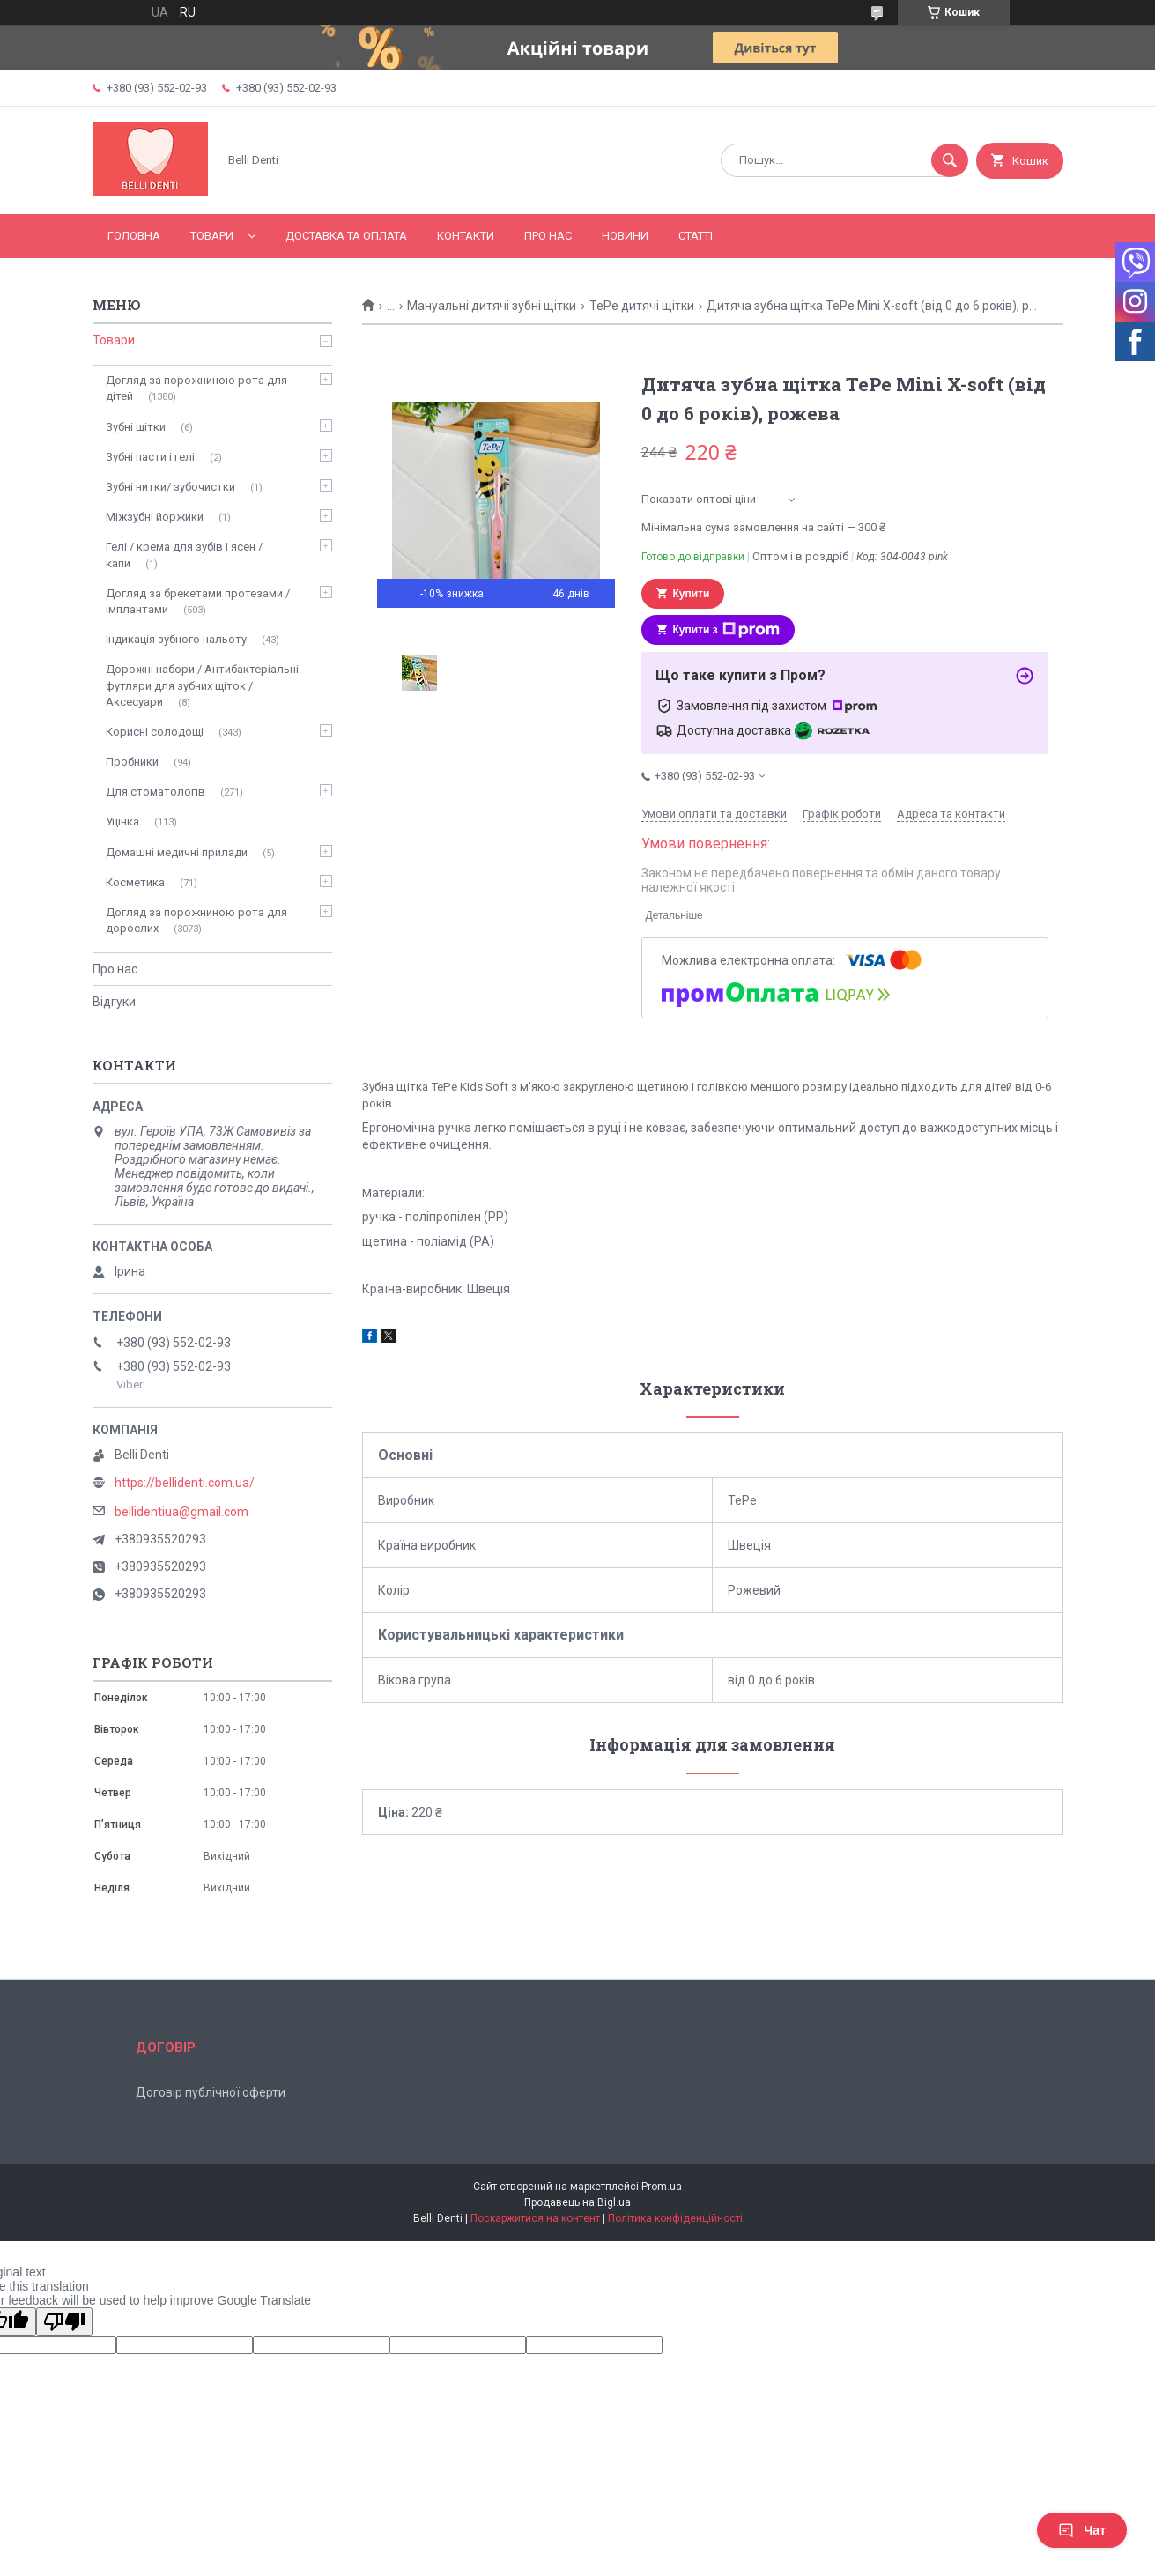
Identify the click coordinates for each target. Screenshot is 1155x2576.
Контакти (465, 235)
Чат (1082, 2530)
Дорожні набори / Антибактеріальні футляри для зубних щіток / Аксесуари (202, 685)
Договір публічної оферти (210, 2092)
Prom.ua (661, 2186)
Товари (211, 235)
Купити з (726, 630)
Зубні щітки (136, 426)
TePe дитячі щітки (641, 306)
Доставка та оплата (346, 235)
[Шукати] (949, 160)
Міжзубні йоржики (155, 516)
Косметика (135, 882)
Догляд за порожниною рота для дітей (196, 388)
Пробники (132, 761)
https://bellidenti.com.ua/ (185, 1483)
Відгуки (114, 1002)
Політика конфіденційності (675, 2218)
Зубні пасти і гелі (150, 456)
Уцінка (122, 821)
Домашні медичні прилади (177, 852)
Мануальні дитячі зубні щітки (491, 306)
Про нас (548, 235)
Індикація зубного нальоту (176, 639)
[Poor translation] (64, 2321)
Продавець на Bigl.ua (577, 2202)
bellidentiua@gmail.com (181, 1512)
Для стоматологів (155, 791)
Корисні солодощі (155, 731)
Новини (625, 235)
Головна (133, 235)
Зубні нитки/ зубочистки (170, 486)
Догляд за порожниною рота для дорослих (196, 920)
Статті (695, 235)
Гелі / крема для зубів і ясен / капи (184, 554)
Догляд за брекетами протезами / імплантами (198, 601)
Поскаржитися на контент (535, 2218)
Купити (691, 594)
